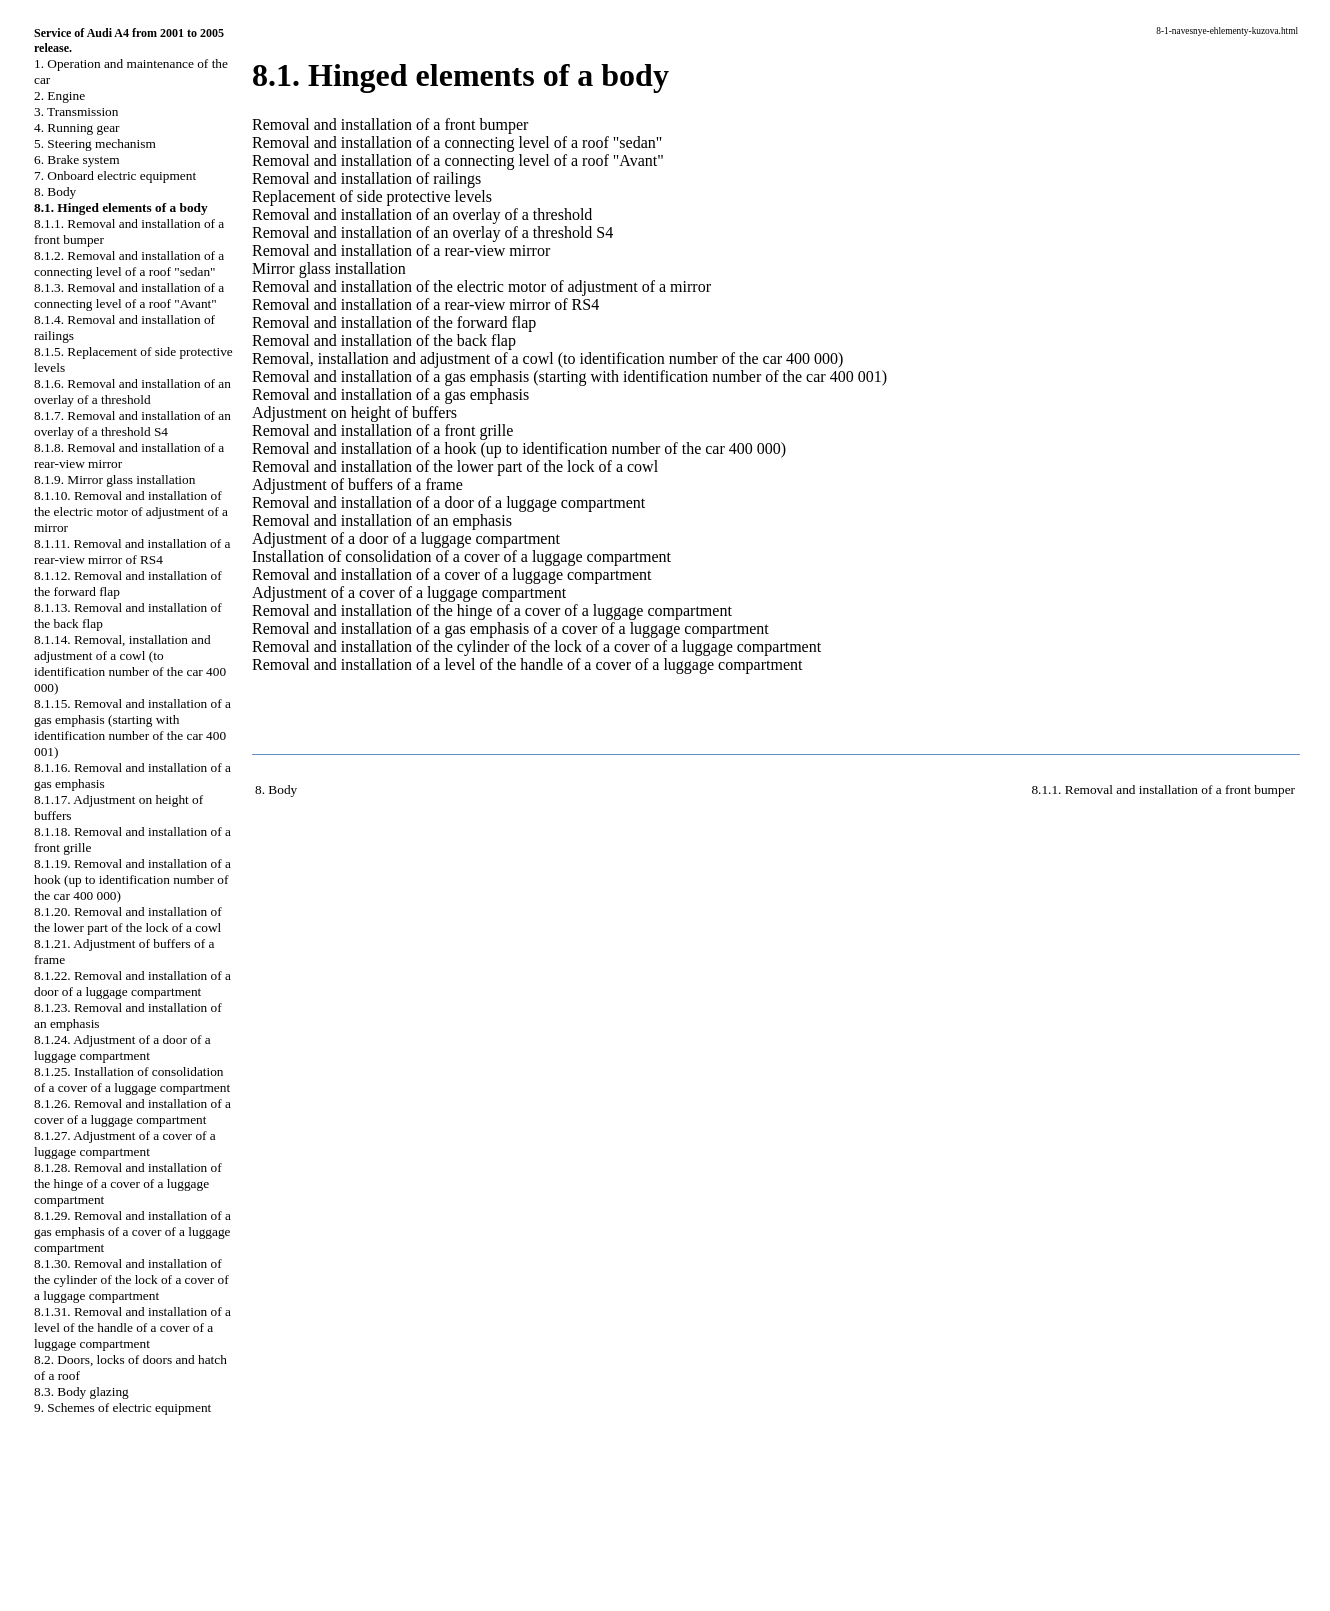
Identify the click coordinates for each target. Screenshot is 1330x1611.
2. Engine (59, 95)
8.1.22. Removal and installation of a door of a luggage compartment (132, 983)
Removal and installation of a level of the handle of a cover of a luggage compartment (527, 664)
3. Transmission (76, 111)
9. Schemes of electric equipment (122, 1407)
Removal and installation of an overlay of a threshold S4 (432, 232)
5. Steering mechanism (95, 143)
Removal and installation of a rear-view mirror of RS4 (425, 304)
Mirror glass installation (329, 268)
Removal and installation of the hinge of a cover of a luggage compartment (492, 610)
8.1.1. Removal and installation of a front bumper (1163, 789)
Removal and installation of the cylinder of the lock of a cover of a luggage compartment (536, 646)
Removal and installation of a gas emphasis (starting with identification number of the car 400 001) (569, 376)
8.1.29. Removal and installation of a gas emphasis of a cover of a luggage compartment (132, 1231)
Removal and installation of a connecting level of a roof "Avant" (458, 160)
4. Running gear (77, 127)
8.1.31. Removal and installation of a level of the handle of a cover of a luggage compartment (132, 1327)
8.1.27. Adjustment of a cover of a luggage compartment (125, 1143)
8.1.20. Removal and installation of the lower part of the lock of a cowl (128, 919)
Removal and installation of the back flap (384, 340)
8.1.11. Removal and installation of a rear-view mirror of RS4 (132, 551)
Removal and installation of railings (366, 178)
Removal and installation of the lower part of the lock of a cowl (455, 466)
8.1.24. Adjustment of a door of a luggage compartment (122, 1047)
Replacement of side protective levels (372, 196)
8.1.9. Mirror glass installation (114, 479)
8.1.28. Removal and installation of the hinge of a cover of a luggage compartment (128, 1183)
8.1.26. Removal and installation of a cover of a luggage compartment (132, 1111)
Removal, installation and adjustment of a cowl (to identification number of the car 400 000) (547, 358)
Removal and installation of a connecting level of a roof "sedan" (457, 142)
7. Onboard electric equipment (115, 175)
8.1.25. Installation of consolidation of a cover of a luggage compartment (132, 1079)
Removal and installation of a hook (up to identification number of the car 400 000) (519, 448)
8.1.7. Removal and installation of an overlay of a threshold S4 (132, 423)
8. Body (55, 191)
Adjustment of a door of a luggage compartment (406, 538)
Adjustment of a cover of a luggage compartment (409, 592)
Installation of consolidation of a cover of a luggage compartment (461, 556)
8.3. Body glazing (81, 1391)
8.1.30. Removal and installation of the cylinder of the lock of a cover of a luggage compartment (131, 1279)
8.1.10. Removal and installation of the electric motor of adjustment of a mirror (131, 511)
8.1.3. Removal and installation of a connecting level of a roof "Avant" (129, 295)
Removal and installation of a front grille (382, 430)
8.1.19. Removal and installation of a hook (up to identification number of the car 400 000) (132, 879)
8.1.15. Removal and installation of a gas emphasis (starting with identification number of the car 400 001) (132, 727)
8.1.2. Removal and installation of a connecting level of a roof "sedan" (129, 263)
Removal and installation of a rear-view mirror (401, 250)
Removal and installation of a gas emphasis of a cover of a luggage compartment (510, 628)
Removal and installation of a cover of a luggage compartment (451, 574)
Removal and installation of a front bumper (390, 124)
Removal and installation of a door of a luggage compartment (448, 502)
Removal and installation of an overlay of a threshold (422, 214)
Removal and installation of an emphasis (382, 520)
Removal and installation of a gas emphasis (390, 394)
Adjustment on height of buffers (354, 412)
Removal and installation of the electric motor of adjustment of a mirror (481, 286)
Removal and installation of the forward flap (394, 322)
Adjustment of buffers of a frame (357, 484)
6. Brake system (77, 159)
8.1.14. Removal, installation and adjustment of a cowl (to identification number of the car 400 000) (130, 663)
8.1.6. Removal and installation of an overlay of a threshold (132, 391)
